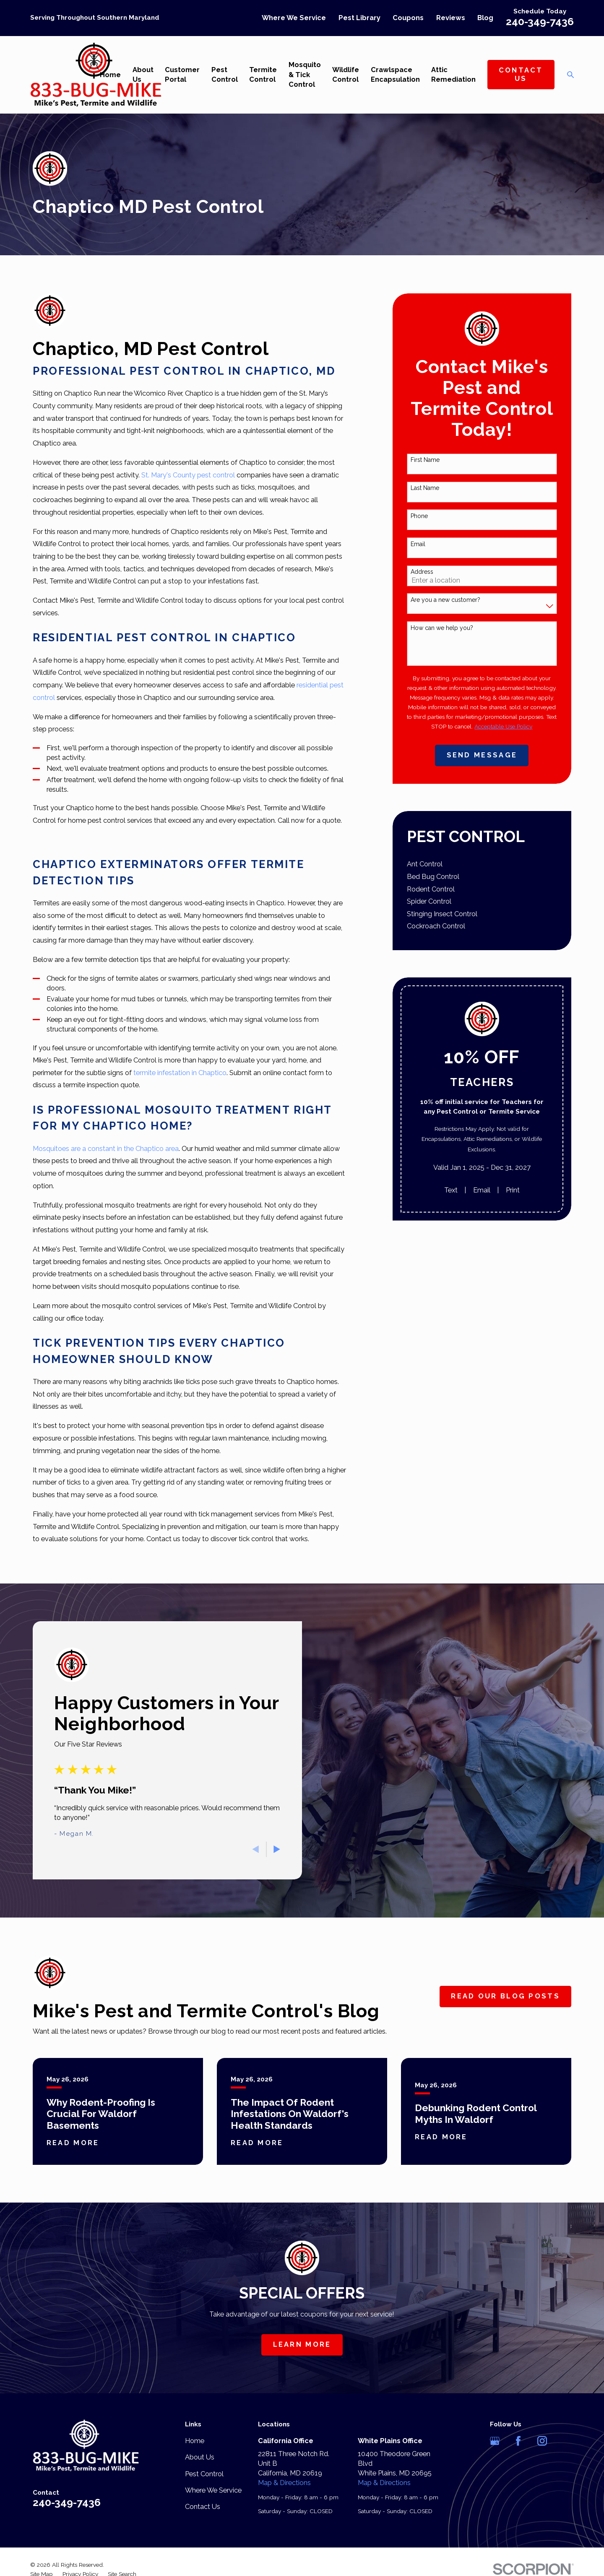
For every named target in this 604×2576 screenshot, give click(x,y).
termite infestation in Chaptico (179, 1073)
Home (194, 2441)
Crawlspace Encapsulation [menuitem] (395, 74)
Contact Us (521, 74)
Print (513, 1190)
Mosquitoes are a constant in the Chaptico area (106, 1149)
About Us (199, 2457)
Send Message (482, 755)
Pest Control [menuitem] (224, 74)
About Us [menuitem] (143, 74)
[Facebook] (518, 2441)
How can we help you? (442, 628)
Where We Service (294, 18)
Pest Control (204, 2474)
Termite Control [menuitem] (263, 74)
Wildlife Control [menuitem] (345, 74)
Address (422, 571)
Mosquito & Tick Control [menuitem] (305, 74)
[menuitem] (482, 864)
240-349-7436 (540, 22)
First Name (425, 459)
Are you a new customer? (445, 599)
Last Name (425, 488)
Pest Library (359, 18)
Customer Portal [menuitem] (182, 74)
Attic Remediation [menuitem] (453, 74)
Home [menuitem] (110, 75)
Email (418, 544)
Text (451, 1190)
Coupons (408, 18)
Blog (485, 18)
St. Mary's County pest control (188, 475)
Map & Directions (284, 2483)
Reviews (450, 18)
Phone (419, 516)
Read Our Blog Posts (505, 1996)
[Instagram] (542, 2441)
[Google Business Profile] (495, 2441)
